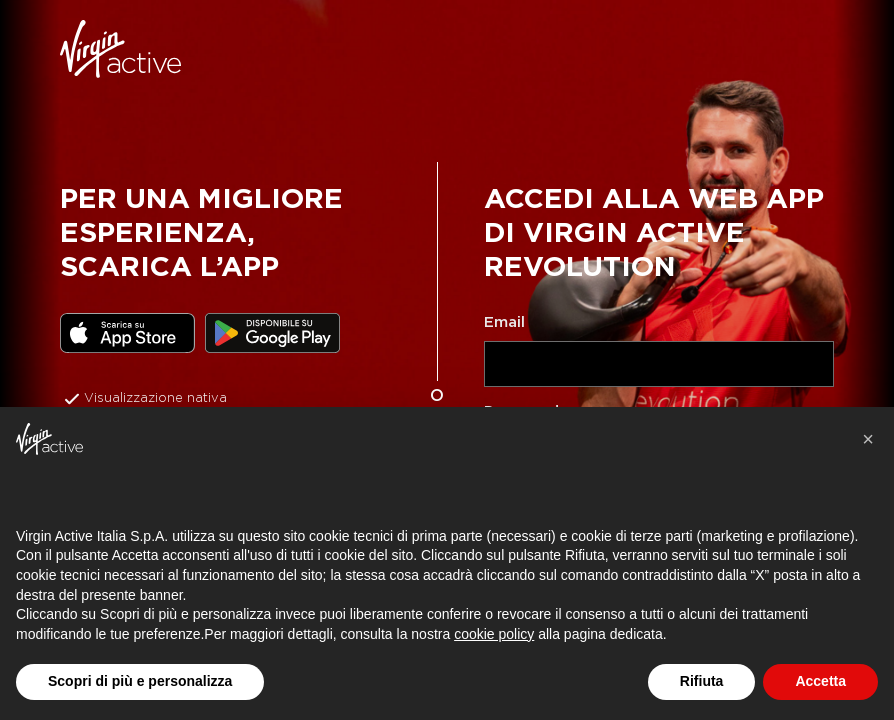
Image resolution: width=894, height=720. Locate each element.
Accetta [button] (820, 681)
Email (504, 322)
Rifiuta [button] (702, 681)
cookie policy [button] (494, 634)
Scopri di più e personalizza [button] (140, 681)
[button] (868, 439)
